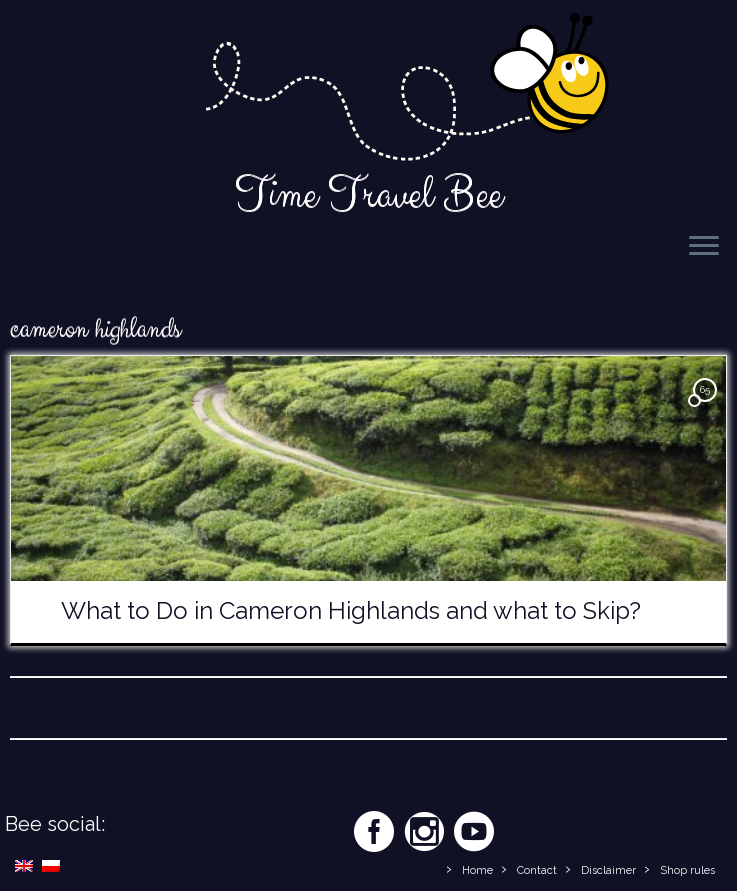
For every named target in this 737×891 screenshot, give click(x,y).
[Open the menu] (704, 247)
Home (477, 870)
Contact (537, 870)
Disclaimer (608, 870)
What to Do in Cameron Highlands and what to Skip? (351, 610)
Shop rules (687, 870)
